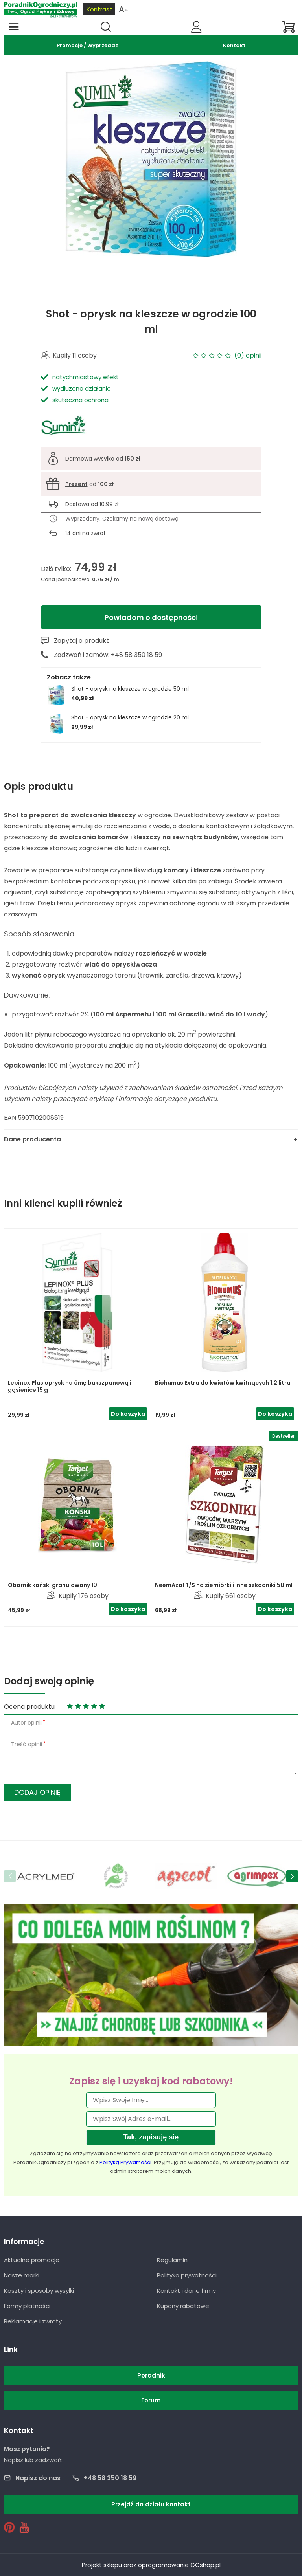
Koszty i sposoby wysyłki (39, 2290)
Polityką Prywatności (125, 2162)
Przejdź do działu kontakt (151, 2504)
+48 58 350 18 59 (110, 2477)
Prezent (76, 484)
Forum (151, 2400)
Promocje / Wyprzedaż (87, 45)
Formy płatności (27, 2306)
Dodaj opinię (37, 1792)
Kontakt (234, 45)
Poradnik (151, 2375)
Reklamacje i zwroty (33, 2321)
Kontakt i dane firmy (186, 2290)
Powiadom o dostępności (151, 617)
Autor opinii (26, 1723)
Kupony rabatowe (183, 2306)
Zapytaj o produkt (81, 640)
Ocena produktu (29, 1706)
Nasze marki (21, 2275)
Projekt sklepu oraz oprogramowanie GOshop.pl (151, 2565)
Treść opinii (26, 1744)
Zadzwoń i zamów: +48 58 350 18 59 (108, 654)
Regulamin (172, 2260)
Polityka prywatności (187, 2275)
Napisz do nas (38, 2477)
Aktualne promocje (31, 2260)
